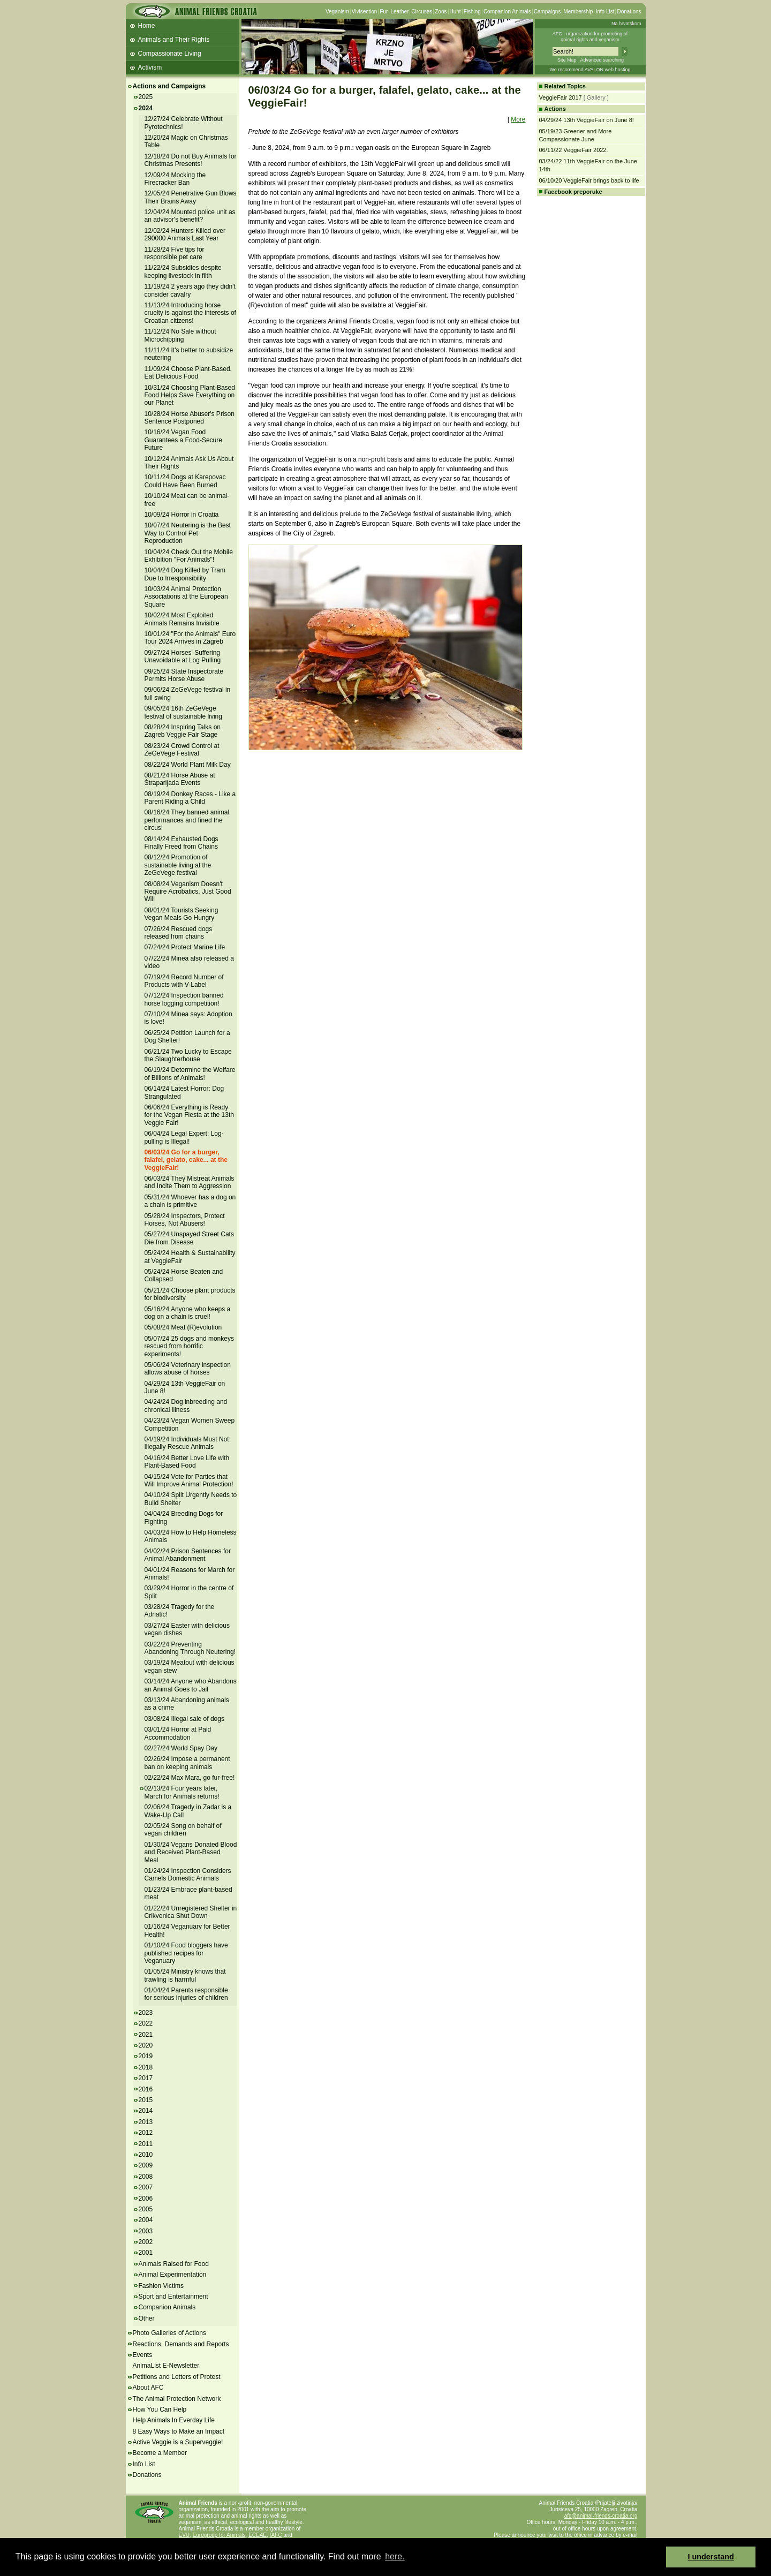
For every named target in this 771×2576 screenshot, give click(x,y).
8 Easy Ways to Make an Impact (179, 2431)
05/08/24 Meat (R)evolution (183, 1327)
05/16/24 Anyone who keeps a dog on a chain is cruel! (188, 1312)
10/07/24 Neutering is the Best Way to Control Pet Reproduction (188, 533)
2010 (146, 2154)
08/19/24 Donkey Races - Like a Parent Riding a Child (190, 797)
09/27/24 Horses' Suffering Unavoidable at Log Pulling (183, 656)
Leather (399, 11)
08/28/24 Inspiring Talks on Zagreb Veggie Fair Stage (183, 730)
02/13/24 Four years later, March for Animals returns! (182, 1792)
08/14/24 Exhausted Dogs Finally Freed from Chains (181, 842)
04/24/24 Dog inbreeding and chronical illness (186, 1405)
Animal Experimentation (173, 2274)
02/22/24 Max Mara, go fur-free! (190, 1777)
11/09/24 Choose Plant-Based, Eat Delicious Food (188, 372)
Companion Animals (507, 11)
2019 (146, 2056)
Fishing (472, 11)
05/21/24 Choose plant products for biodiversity (190, 1294)
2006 (146, 2198)
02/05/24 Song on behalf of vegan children (183, 1829)
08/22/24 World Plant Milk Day (188, 764)
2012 (146, 2132)
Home (146, 25)
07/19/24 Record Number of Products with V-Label (184, 980)
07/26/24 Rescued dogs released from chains (179, 932)
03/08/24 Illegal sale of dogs (184, 1719)
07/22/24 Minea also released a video (189, 962)
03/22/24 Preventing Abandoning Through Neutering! (190, 1648)
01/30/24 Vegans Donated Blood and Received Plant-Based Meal (191, 1852)
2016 (146, 2089)
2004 (146, 2220)
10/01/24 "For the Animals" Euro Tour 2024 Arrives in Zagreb (190, 637)
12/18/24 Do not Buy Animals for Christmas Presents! (191, 160)
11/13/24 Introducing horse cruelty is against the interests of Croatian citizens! (190, 312)
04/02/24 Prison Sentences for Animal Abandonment (188, 1554)
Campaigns (547, 11)
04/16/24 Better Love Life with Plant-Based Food (187, 1461)
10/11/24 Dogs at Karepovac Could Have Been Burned (185, 480)
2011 (146, 2144)
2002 (146, 2242)
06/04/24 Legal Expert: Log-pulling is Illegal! (184, 1137)
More (518, 119)
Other (147, 2318)
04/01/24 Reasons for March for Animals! (190, 1573)
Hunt (455, 11)
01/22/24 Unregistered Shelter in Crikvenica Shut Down (191, 1912)
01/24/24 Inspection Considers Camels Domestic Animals (188, 1874)
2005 (146, 2209)
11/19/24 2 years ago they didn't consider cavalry (190, 290)
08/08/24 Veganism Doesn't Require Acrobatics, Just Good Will (188, 891)
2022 (146, 2023)
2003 (146, 2231)
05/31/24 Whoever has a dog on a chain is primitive (190, 1200)
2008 (146, 2176)
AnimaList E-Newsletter (166, 2365)
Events (143, 2355)
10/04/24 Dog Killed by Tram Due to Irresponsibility (185, 573)
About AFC (148, 2387)
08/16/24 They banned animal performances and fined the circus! (187, 820)
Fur (384, 11)
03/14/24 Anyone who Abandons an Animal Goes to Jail (191, 1685)
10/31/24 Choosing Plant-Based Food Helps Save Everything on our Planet (190, 395)
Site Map (567, 60)
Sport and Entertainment (173, 2296)
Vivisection (364, 11)
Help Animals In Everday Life (174, 2420)
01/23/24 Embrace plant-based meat (188, 1893)
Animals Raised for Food (174, 2264)
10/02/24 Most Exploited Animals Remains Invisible (182, 618)
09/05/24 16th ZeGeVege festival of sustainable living (183, 712)
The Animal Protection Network (177, 2399)
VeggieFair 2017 (560, 97)
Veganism (337, 11)
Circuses (421, 11)
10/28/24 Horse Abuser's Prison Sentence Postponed (190, 417)
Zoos (441, 11)
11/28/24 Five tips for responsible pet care (175, 253)
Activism (150, 67)
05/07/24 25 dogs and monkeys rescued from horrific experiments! (189, 1346)
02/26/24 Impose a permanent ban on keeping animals (187, 1762)
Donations (629, 11)
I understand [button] (711, 2556)
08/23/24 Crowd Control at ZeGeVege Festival (182, 749)
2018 (146, 2067)
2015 (146, 2100)
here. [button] (394, 2556)
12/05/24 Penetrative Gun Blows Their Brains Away (191, 197)
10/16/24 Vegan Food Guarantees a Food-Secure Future (183, 439)
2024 (146, 108)
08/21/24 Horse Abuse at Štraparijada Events (180, 779)
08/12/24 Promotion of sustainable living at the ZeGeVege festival (178, 865)
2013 (146, 2122)
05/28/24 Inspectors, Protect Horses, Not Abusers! (185, 1219)
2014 (146, 2110)
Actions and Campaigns (169, 86)
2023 (146, 2012)
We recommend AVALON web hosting (589, 69)
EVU (184, 2535)
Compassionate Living (169, 53)
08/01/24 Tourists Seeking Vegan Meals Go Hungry (181, 913)
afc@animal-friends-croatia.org (601, 2516)
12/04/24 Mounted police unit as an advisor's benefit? (190, 215)
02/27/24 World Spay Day (181, 1748)
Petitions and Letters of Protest (177, 2377)
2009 (146, 2165)
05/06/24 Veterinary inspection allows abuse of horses (188, 1368)
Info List (604, 11)
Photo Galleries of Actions (169, 2333)
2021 (146, 2034)
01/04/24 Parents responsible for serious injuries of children (186, 1993)
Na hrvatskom (626, 23)
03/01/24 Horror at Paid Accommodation (178, 1733)
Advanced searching (602, 60)
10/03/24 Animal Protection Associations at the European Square (186, 596)
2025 (146, 97)
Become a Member (160, 2453)
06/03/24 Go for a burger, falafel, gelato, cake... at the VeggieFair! (186, 1160)
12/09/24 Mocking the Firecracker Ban (175, 178)
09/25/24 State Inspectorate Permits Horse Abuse (184, 675)
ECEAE (257, 2535)
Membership (578, 11)
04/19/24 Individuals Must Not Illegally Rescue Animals (187, 1443)
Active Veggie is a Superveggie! (178, 2442)
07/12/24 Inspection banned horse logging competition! (184, 999)
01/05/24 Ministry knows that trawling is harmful (185, 1975)
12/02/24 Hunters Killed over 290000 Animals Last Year (185, 234)
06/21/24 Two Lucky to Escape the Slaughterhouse (188, 1055)
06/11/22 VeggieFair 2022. (573, 150)
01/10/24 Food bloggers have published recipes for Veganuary (186, 1953)
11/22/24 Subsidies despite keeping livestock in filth (183, 271)
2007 (146, 2187)
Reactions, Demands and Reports (181, 2344)
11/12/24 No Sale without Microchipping (180, 335)
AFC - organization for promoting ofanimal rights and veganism (590, 36)
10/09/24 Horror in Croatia (182, 514)
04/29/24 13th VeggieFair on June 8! (185, 1387)
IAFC (276, 2535)
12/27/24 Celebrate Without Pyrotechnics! (184, 122)
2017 (146, 2078)
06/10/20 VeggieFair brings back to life (589, 180)
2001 (146, 2252)
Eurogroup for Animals (219, 2535)
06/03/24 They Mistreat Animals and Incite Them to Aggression (190, 1182)
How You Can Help (160, 2409)
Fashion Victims (161, 2286)
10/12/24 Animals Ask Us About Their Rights (189, 462)
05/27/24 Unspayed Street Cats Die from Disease (189, 1237)
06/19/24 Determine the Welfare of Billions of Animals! (190, 1073)
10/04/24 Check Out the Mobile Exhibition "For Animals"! (189, 555)
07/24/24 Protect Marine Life (185, 947)
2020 (146, 2045)
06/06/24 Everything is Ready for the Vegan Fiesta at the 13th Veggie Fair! (189, 1115)
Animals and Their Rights (174, 39)
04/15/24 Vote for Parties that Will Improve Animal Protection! (189, 1480)
